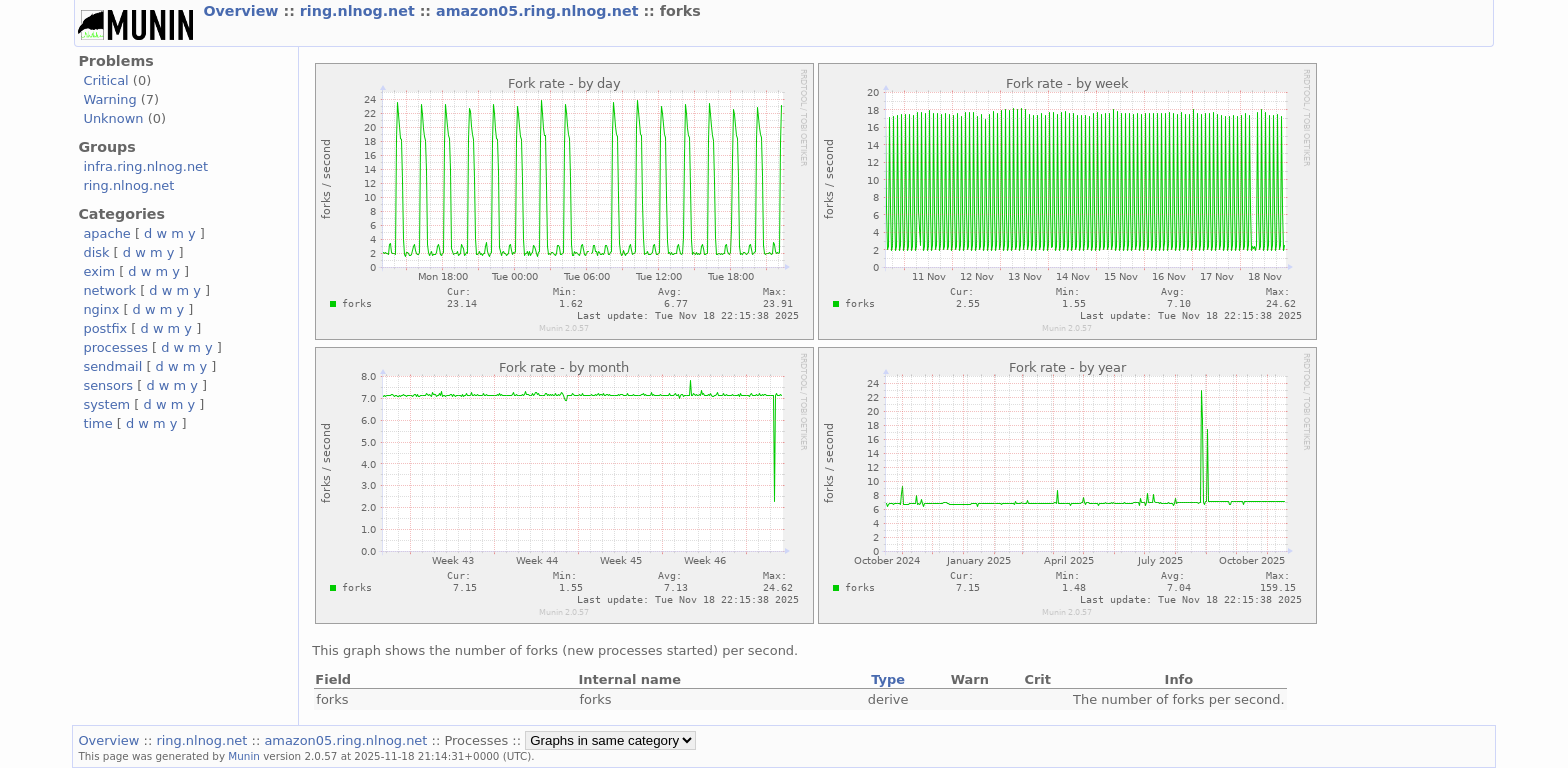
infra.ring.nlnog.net (145, 166)
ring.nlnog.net (360, 11)
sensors (108, 385)
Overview (243, 11)
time (97, 423)
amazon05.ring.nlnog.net (539, 11)
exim (99, 271)
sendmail (112, 366)
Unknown (113, 118)
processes (115, 347)
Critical (105, 80)
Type (888, 679)
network (109, 290)
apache (106, 233)
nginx (101, 309)
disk (96, 252)
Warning (109, 99)
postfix (105, 328)
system (106, 404)
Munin (244, 756)
